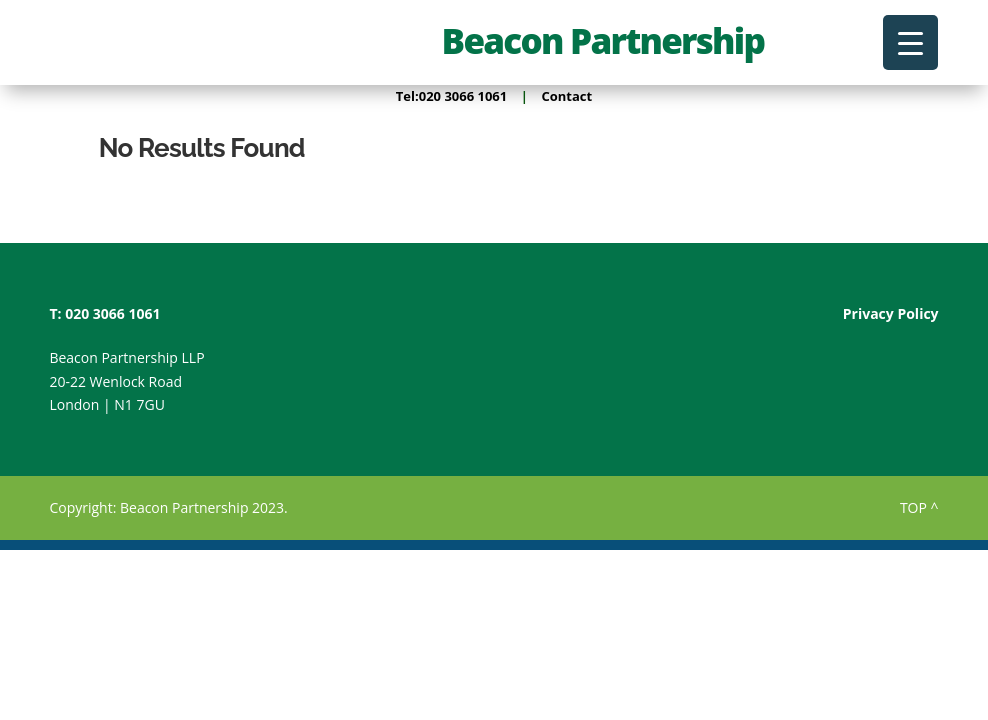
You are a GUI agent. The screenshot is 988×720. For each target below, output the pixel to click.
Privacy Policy (891, 313)
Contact (566, 96)
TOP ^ (919, 507)
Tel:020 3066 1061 (451, 96)
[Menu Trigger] (910, 42)
